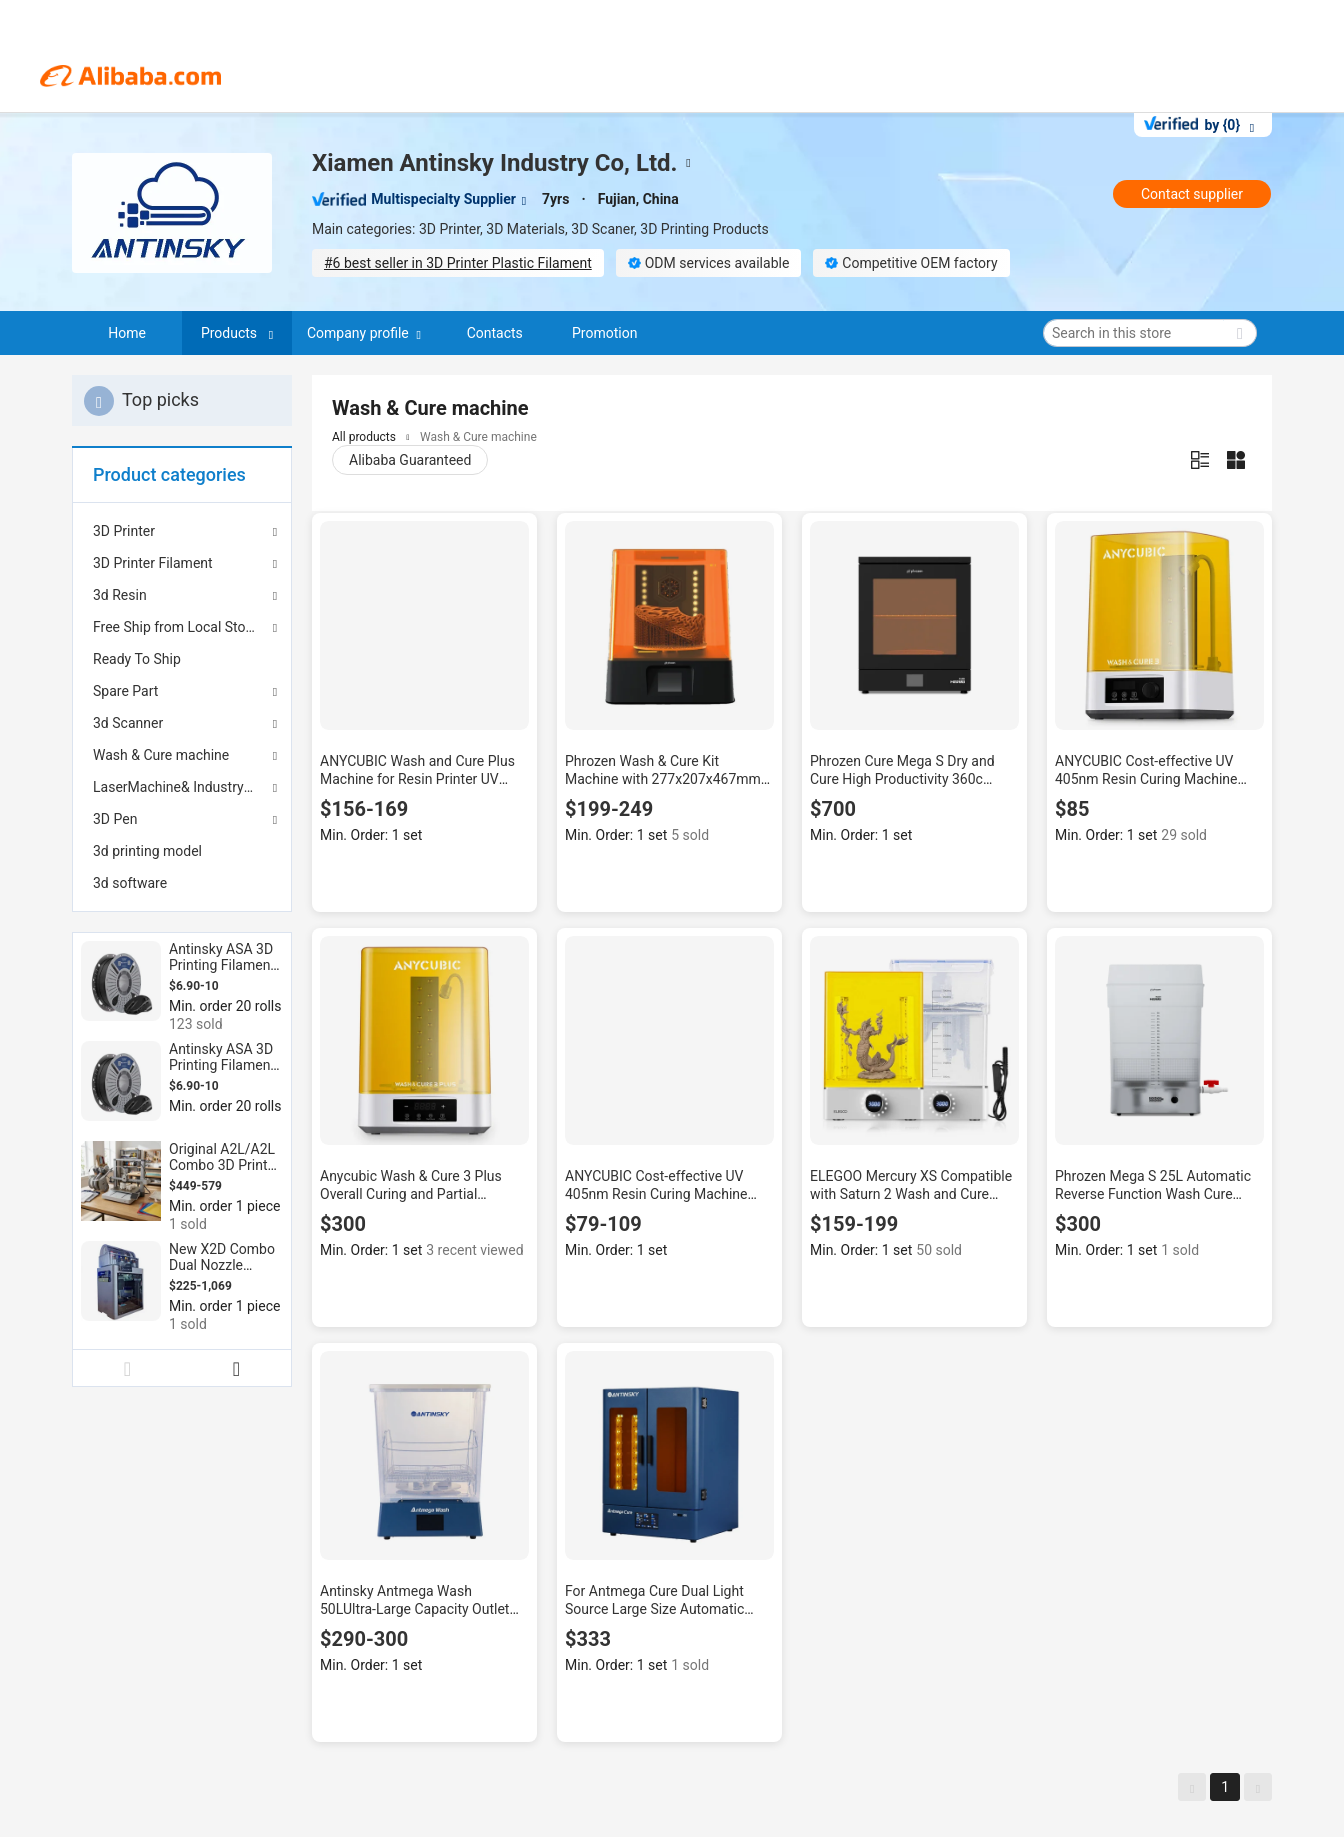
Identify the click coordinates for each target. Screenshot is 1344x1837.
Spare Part (125, 691)
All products (364, 437)
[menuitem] (182, 659)
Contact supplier (1192, 194)
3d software (130, 883)
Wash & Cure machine (161, 755)
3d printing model (147, 851)
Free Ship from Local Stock (176, 627)
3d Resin (120, 595)
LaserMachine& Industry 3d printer (182, 787)
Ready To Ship (137, 659)
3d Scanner (128, 723)
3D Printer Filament (153, 563)
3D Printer (124, 531)
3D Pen (115, 819)
